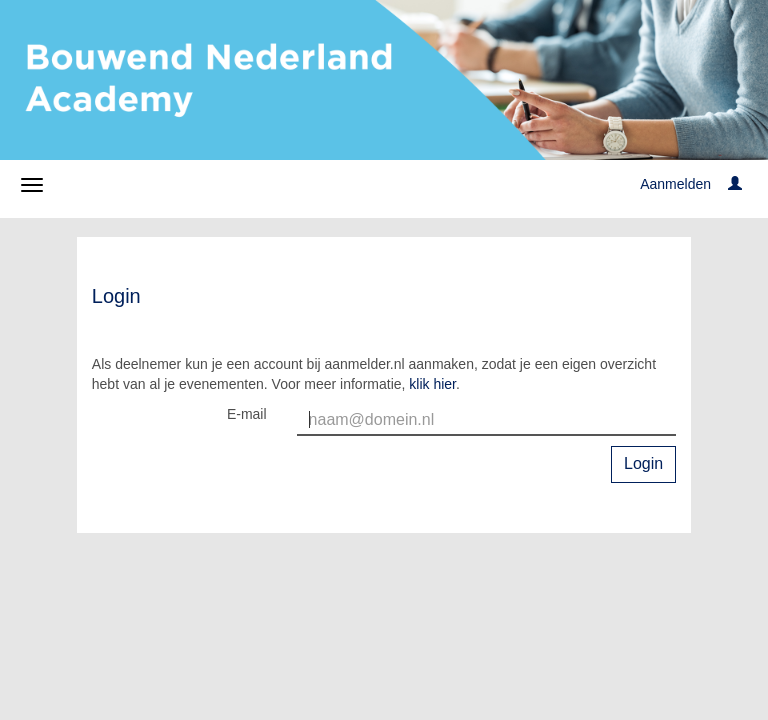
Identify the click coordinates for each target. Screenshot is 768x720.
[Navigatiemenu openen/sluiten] (32, 185)
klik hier (432, 384)
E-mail (247, 414)
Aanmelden (675, 184)
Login (643, 463)
